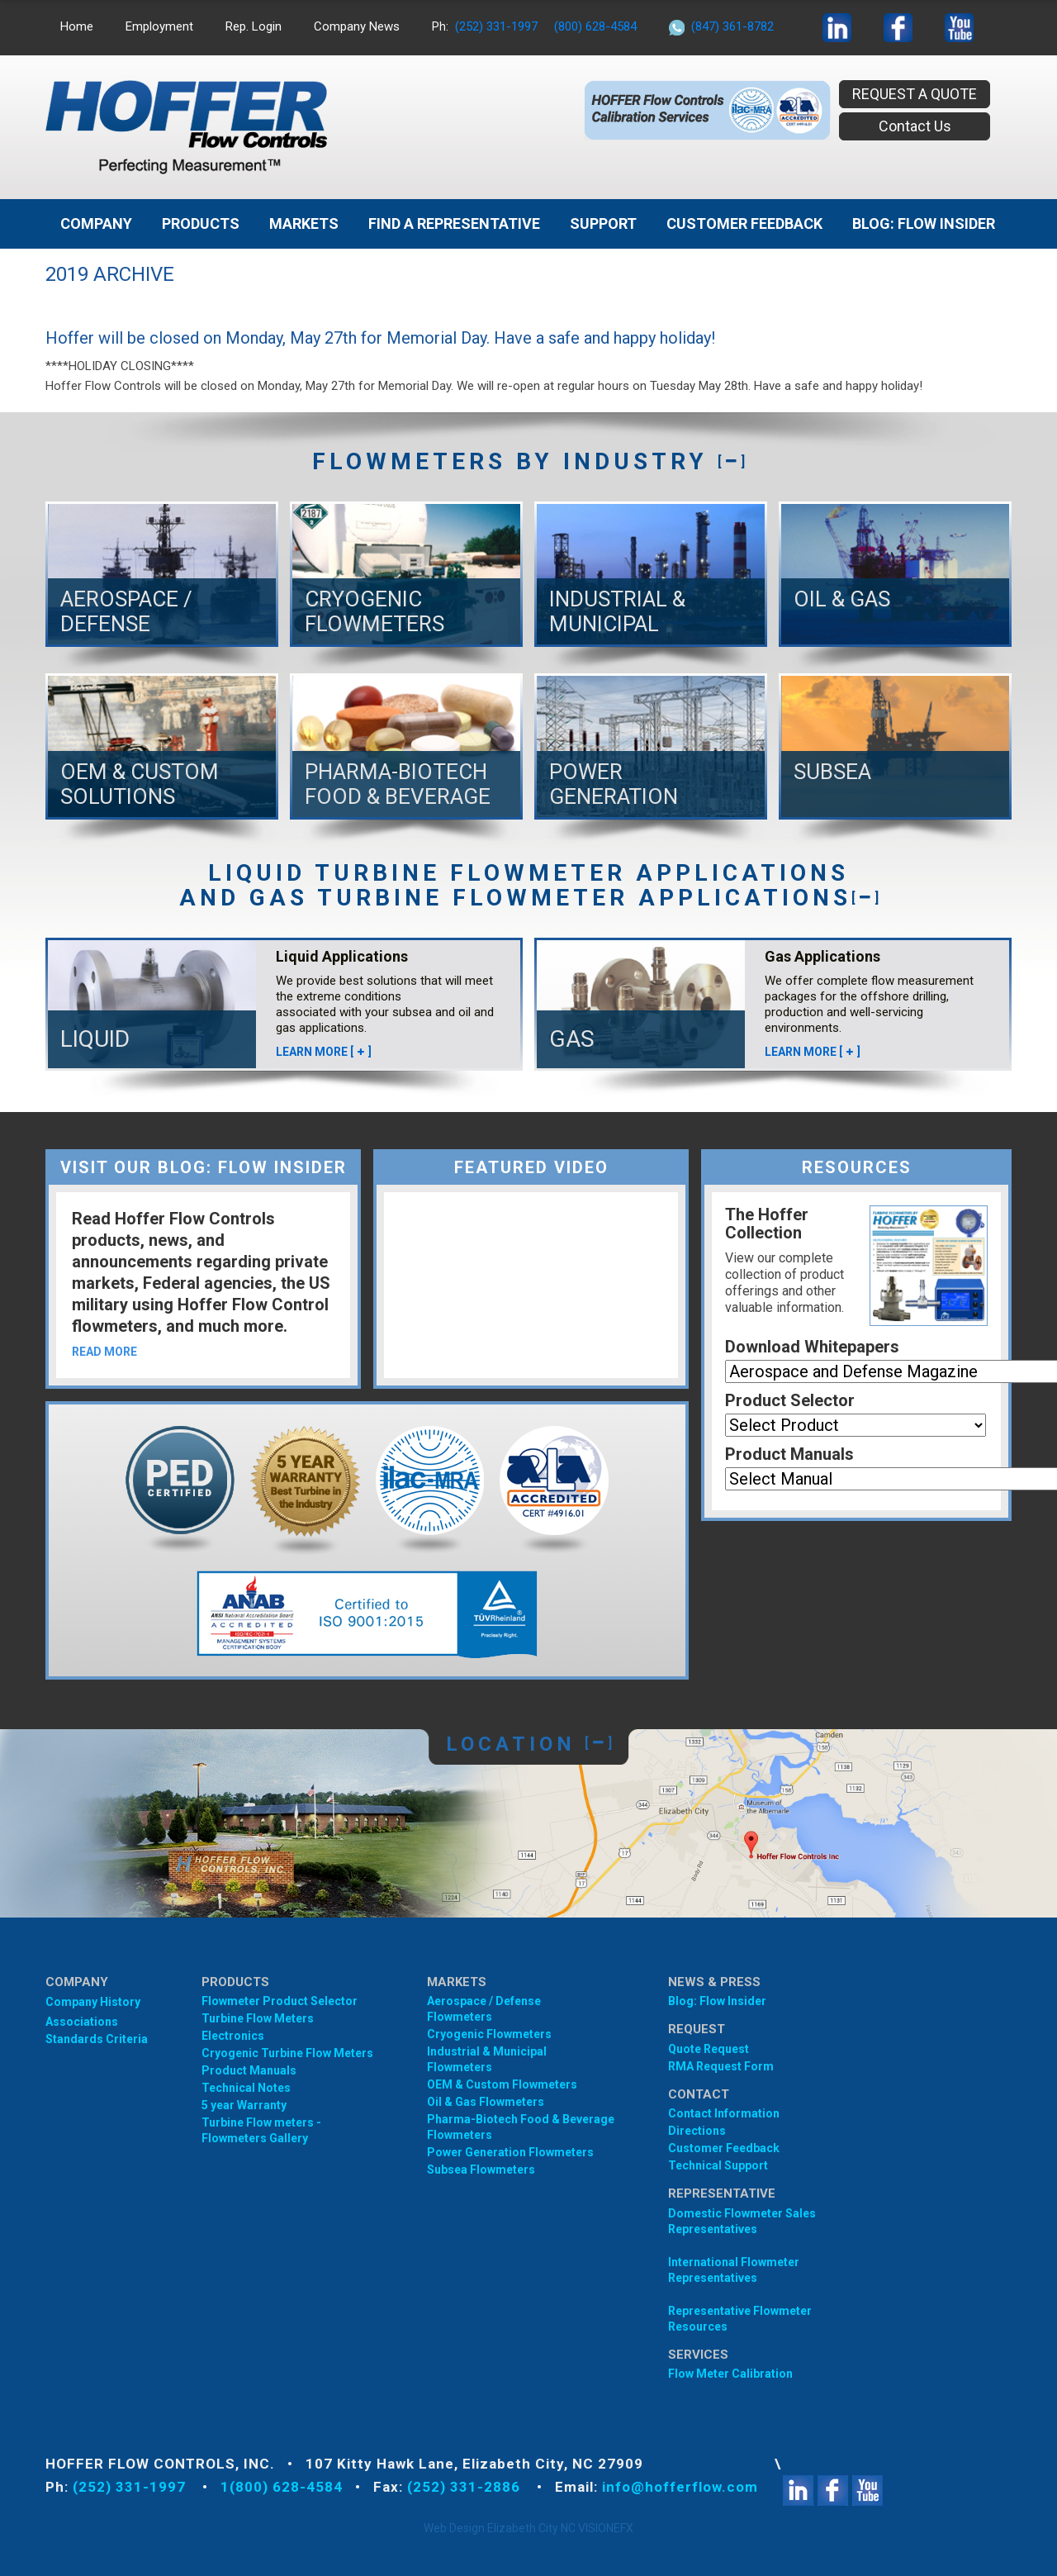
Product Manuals (789, 1454)
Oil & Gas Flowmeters (485, 2101)
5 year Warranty (244, 2105)
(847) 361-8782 (732, 26)
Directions (697, 2130)
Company (96, 223)
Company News (357, 26)
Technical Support (718, 2165)
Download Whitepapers (812, 1347)
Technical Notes (246, 2087)
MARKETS (304, 223)
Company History (92, 2001)
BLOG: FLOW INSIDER (923, 223)
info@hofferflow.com (680, 2487)
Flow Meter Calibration (730, 2373)
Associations (81, 2021)
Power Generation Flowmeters (510, 2152)
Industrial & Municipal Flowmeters (487, 2059)
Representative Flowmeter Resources (740, 2318)
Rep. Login (253, 26)
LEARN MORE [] (324, 1051)
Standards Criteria (96, 2039)
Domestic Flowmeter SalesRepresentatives (742, 2221)
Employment (159, 26)
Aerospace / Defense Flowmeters (484, 2008)
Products (200, 223)
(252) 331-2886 (465, 2487)
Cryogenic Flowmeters (489, 2034)
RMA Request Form (721, 2066)
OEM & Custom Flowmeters (502, 2084)
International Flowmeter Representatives (733, 2269)
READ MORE (104, 1351)
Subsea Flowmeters (481, 2169)
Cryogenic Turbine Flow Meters (287, 2053)
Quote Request (708, 2049)
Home (76, 26)
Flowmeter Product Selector (279, 2001)
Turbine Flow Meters (257, 2018)
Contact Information (724, 2113)
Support (603, 223)
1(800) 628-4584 (281, 2487)
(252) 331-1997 (496, 26)
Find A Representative (454, 223)
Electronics (232, 2035)
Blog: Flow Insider (717, 2001)
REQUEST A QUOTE (914, 93)
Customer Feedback (744, 223)
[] (731, 461)
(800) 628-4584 (595, 26)
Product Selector (790, 1400)
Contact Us (915, 126)
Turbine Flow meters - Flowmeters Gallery (261, 2130)
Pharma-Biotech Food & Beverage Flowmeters (520, 2127)
